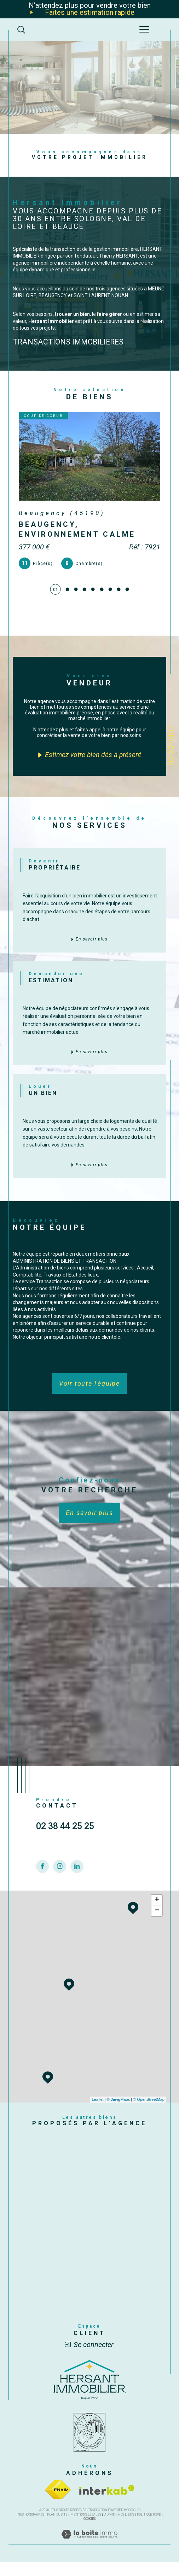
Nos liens (126, 2528)
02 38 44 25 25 (65, 1856)
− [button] (157, 1924)
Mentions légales (85, 2528)
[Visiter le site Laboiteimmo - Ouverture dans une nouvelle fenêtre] (89, 2555)
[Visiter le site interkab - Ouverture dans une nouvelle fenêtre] (106, 2504)
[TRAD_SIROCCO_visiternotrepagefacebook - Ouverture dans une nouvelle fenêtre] (42, 1896)
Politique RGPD (149, 2528)
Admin (109, 2528)
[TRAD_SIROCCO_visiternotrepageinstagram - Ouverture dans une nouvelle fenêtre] (59, 1896)
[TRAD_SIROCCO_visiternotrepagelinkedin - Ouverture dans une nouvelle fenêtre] (76, 1896)
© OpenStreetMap (148, 2113)
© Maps (118, 2113)
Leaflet (98, 2113)
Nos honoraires (31, 2528)
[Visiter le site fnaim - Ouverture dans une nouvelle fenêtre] (58, 2503)
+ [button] (157, 1914)
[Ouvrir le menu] (144, 29)
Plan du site (57, 2528)
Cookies (89, 2532)
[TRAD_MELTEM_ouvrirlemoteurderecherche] (21, 29)
